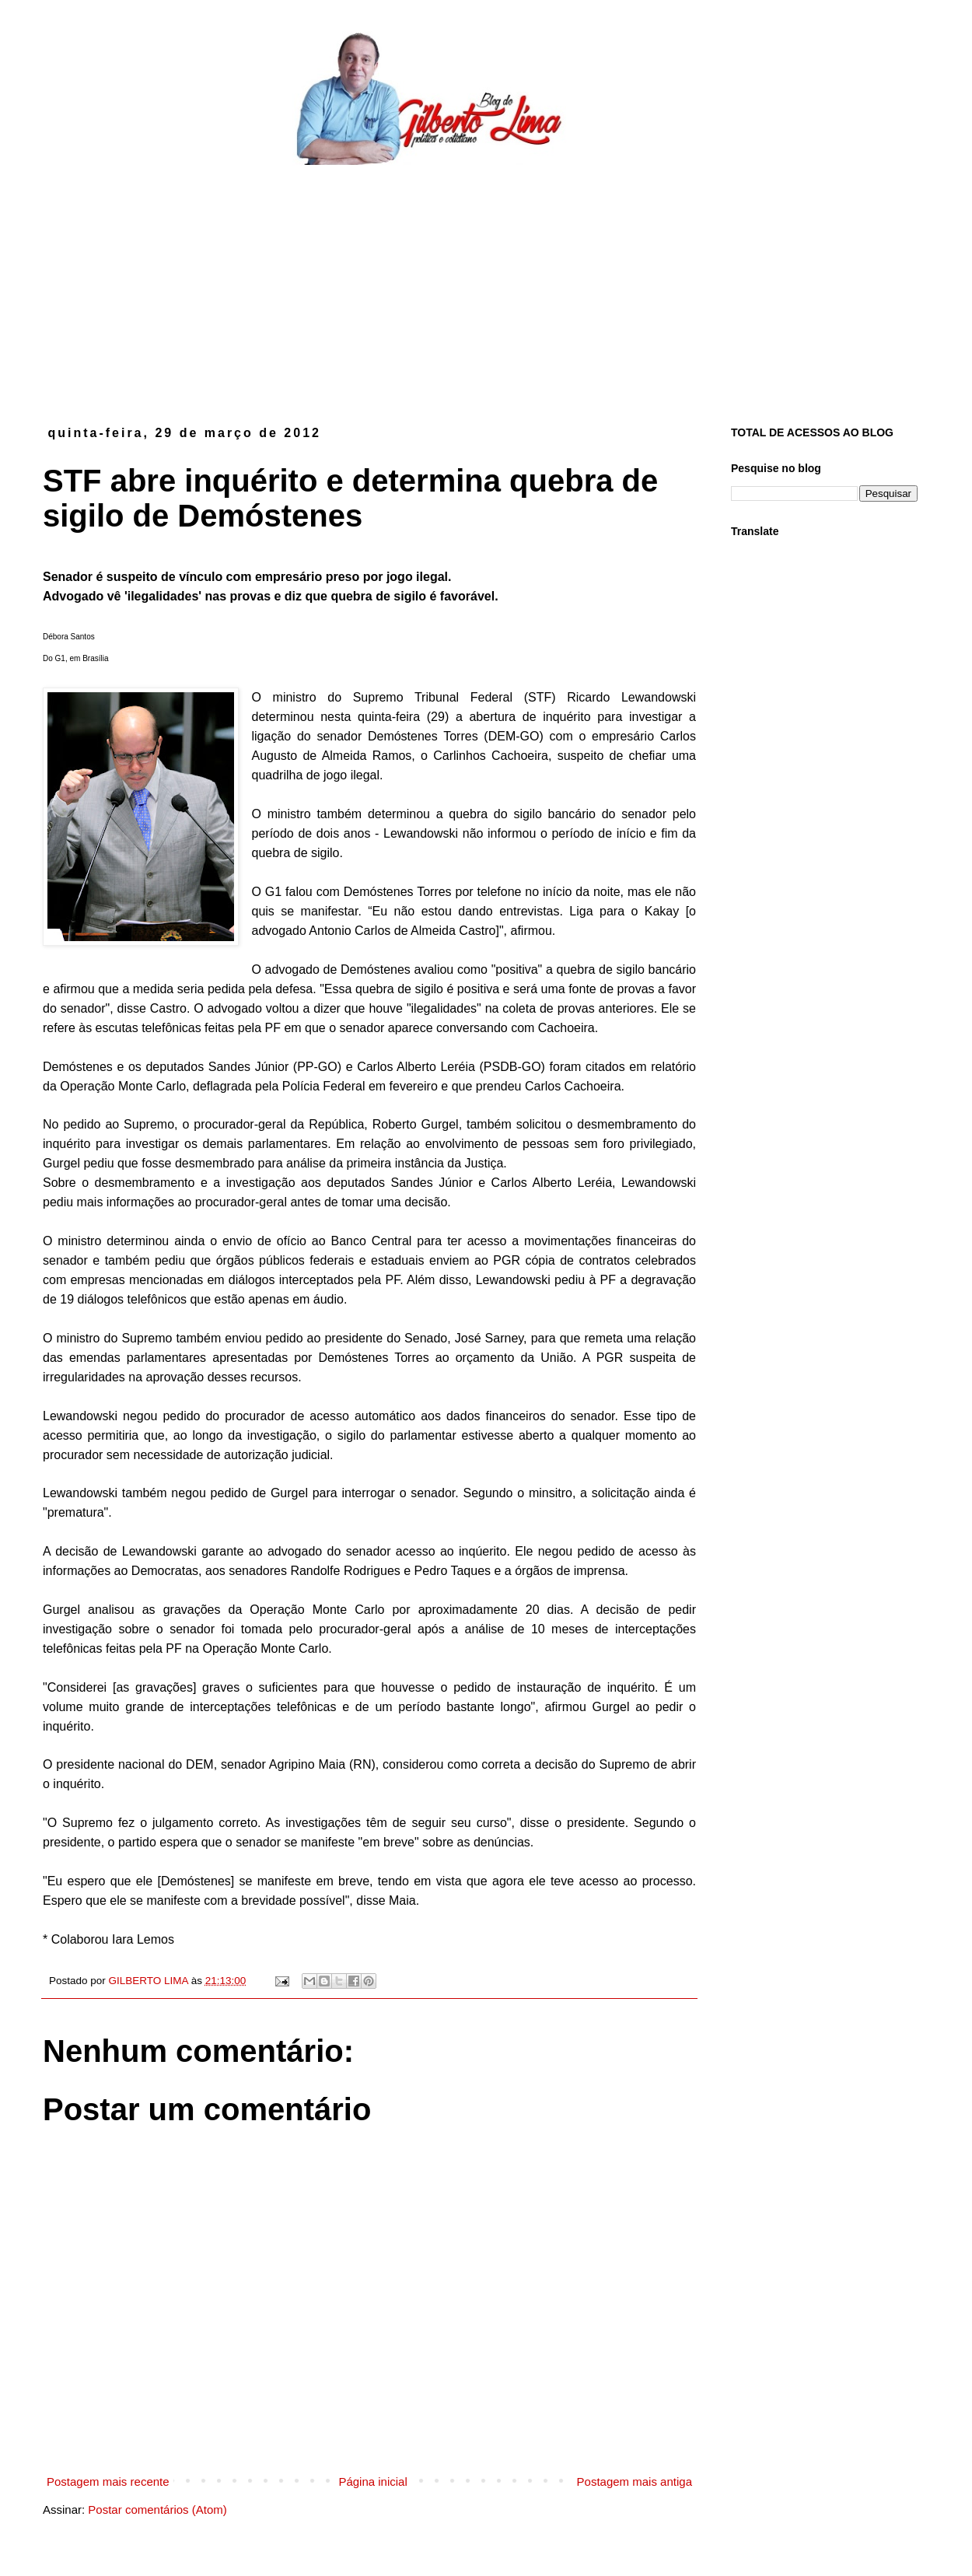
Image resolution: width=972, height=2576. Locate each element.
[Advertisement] (486, 282)
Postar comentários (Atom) (157, 2509)
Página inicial (372, 2481)
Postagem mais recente (108, 2481)
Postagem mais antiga (634, 2481)
